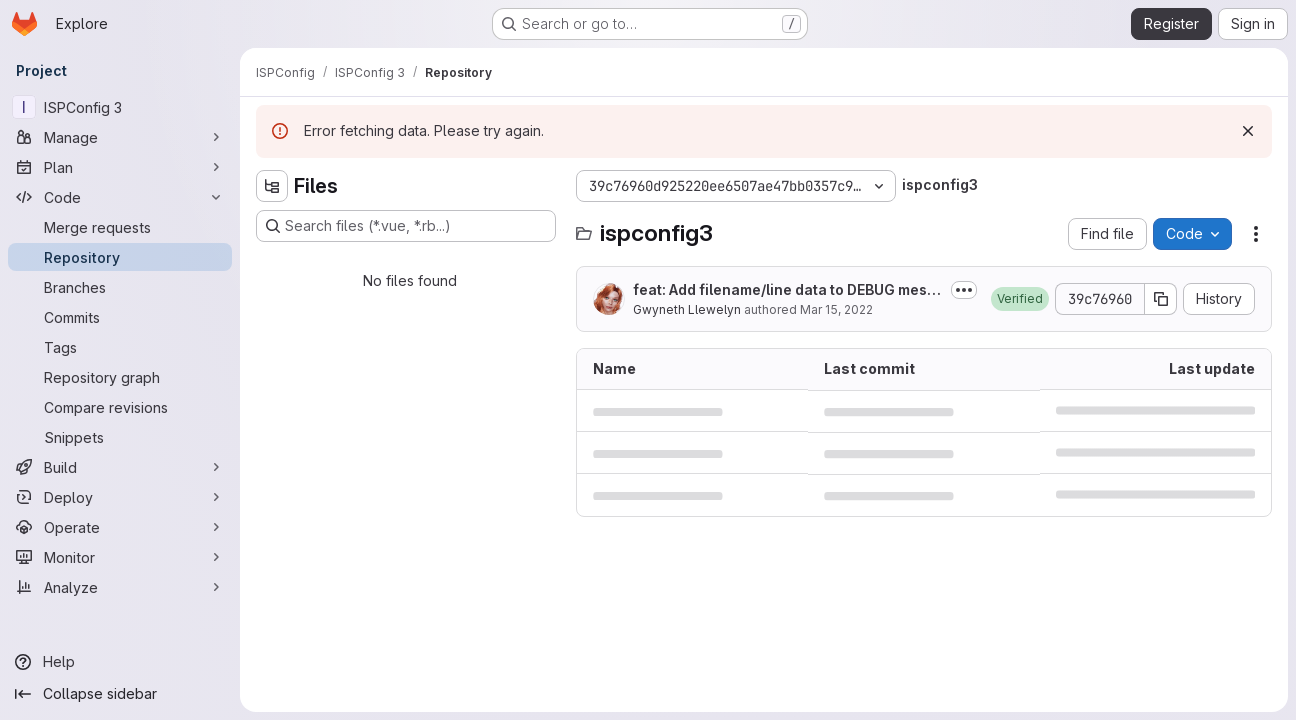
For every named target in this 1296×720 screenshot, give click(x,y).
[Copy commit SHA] (1161, 299)
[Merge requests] (120, 227)
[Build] (120, 467)
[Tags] (120, 347)
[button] (1020, 299)
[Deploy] (120, 497)
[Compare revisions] (120, 407)
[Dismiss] (1248, 131)
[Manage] (120, 137)
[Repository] (120, 257)
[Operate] (120, 527)
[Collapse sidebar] (120, 694)
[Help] (120, 662)
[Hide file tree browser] (272, 186)
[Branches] (120, 287)
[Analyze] (120, 587)
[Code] (120, 197)
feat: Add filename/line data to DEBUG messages (784, 290)
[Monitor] (120, 557)
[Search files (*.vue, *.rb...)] (406, 226)
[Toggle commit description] (964, 290)
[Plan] (120, 167)
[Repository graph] (120, 377)
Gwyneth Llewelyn (687, 309)
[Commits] (120, 317)
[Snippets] (120, 437)
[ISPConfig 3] (120, 107)
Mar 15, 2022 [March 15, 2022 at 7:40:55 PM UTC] (836, 309)
